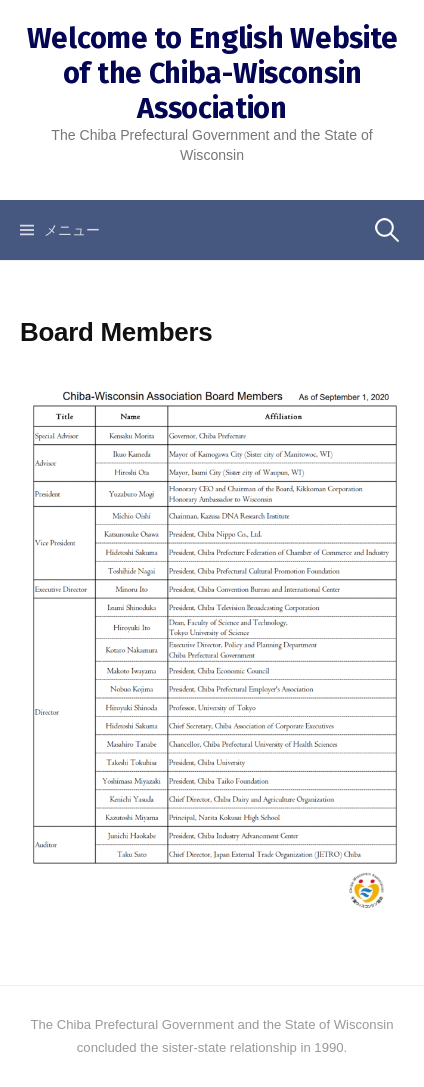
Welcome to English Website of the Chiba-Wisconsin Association (212, 73)
